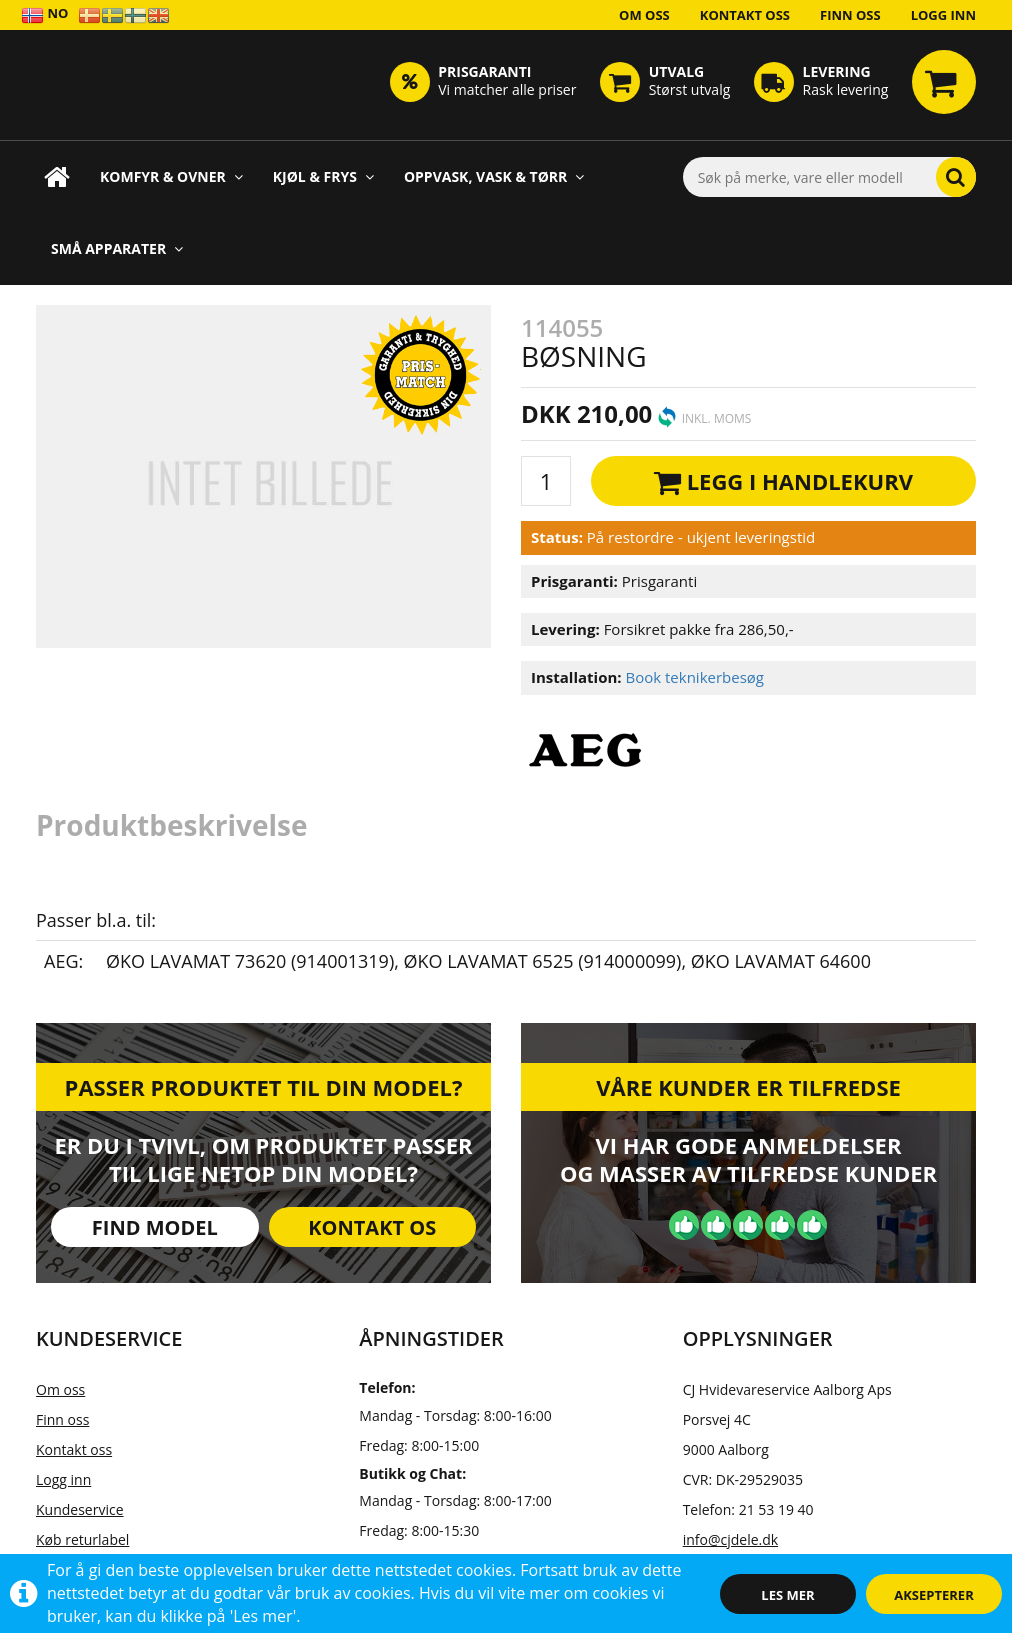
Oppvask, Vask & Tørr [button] (494, 176)
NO (44, 14)
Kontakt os (372, 1227)
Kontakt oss (745, 15)
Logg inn (943, 15)
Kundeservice (80, 1509)
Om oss (644, 15)
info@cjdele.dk (730, 1539)
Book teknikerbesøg (694, 677)
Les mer (787, 1595)
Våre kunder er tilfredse (748, 1087)
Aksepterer (933, 1595)
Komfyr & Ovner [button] (171, 176)
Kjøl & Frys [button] (323, 176)
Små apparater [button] (117, 248)
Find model (155, 1227)
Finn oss (850, 15)
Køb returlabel (82, 1539)
